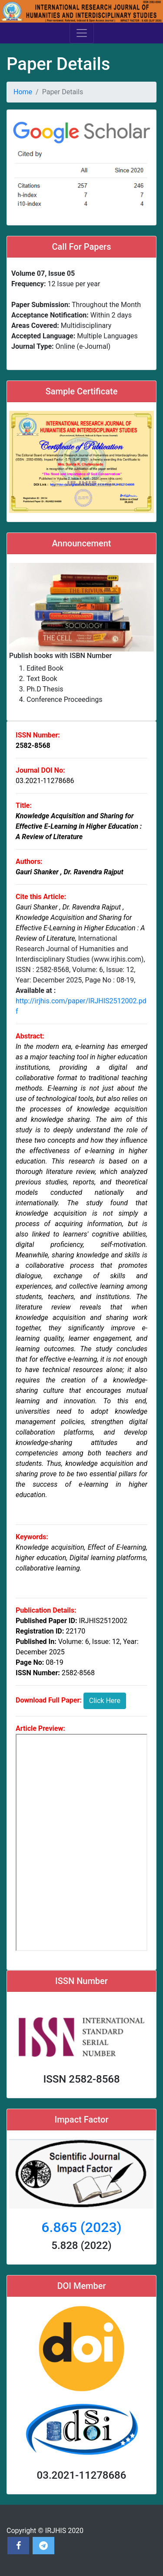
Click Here (104, 1700)
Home (22, 92)
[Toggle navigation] (82, 33)
